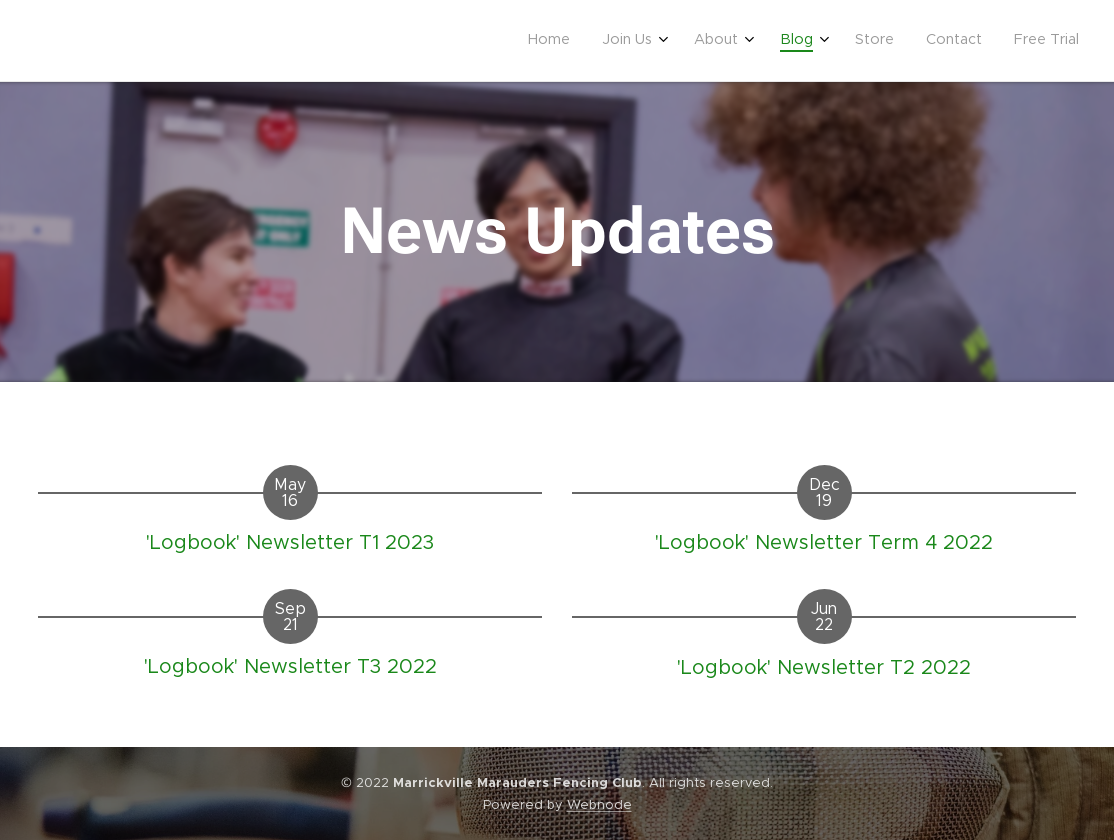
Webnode (599, 804)
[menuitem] (862, 41)
